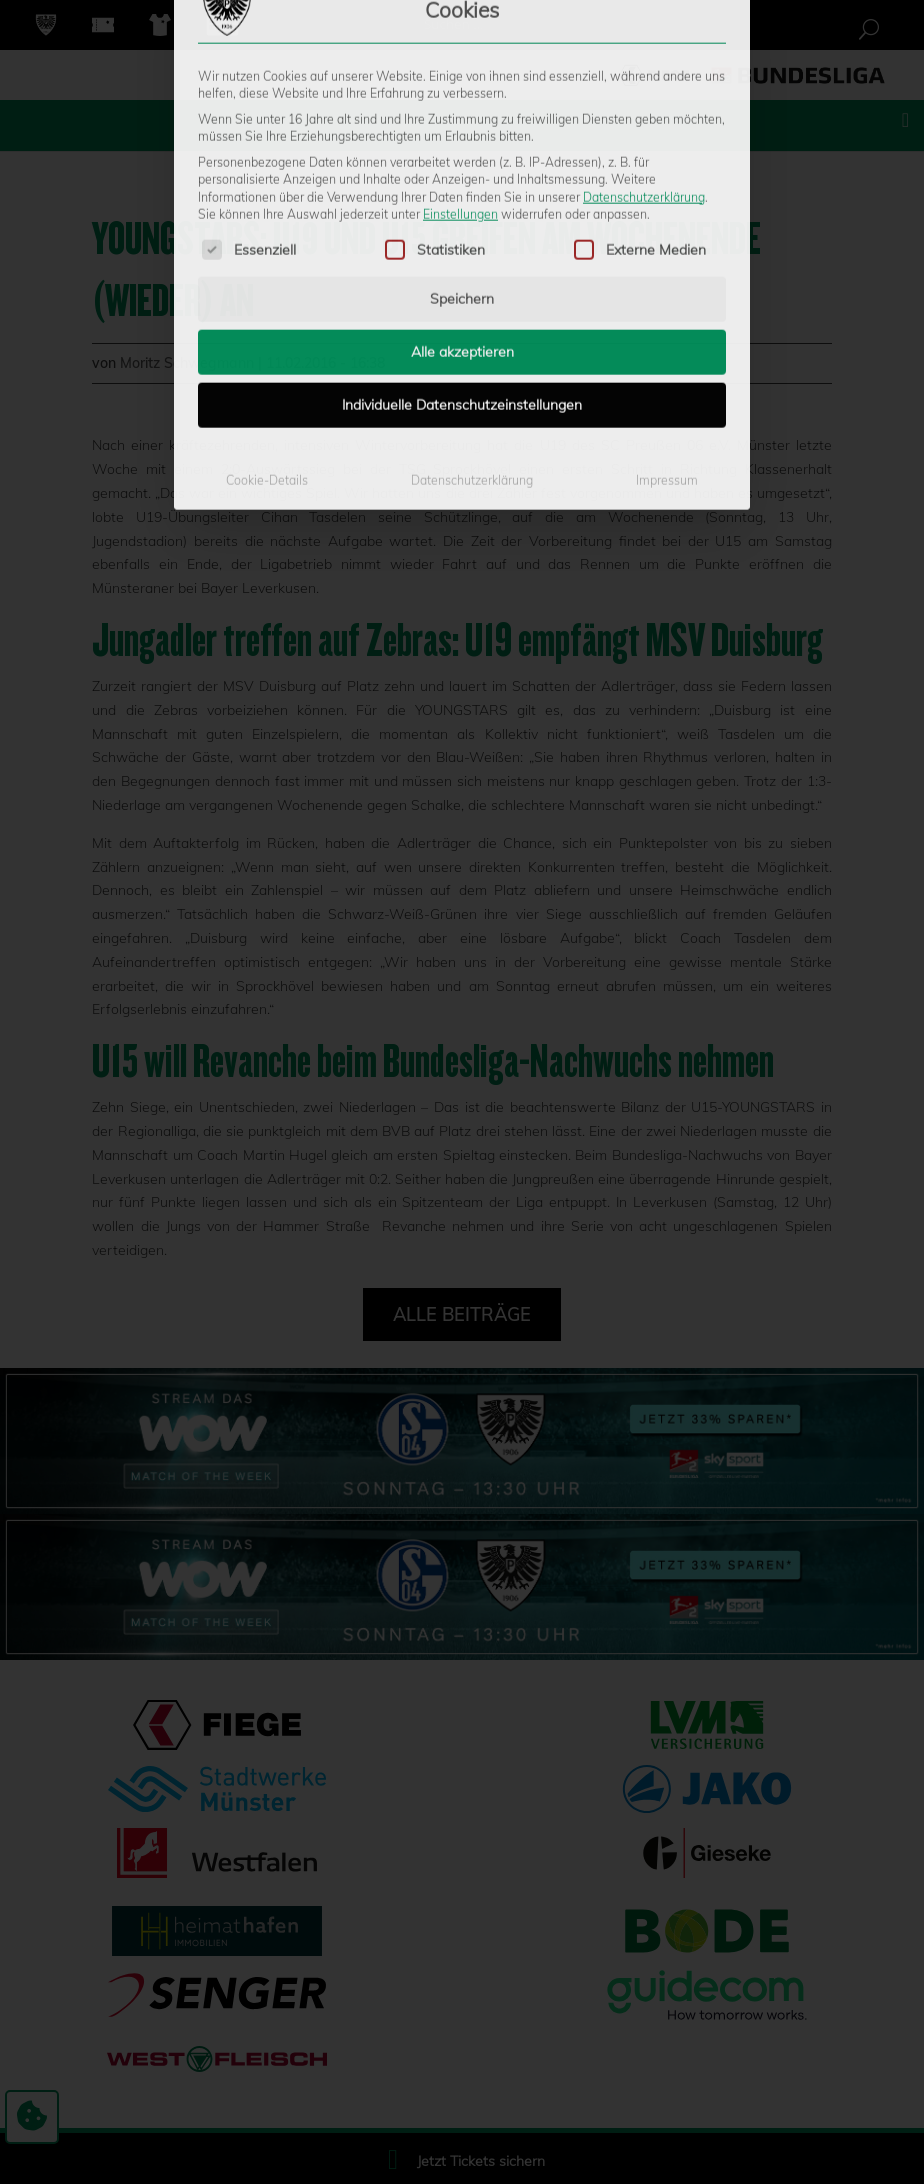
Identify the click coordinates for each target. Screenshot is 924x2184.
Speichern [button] (462, 146)
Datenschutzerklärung (644, 43)
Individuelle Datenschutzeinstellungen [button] (462, 252)
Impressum (667, 327)
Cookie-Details (267, 327)
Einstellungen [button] (460, 61)
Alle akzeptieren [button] (462, 199)
